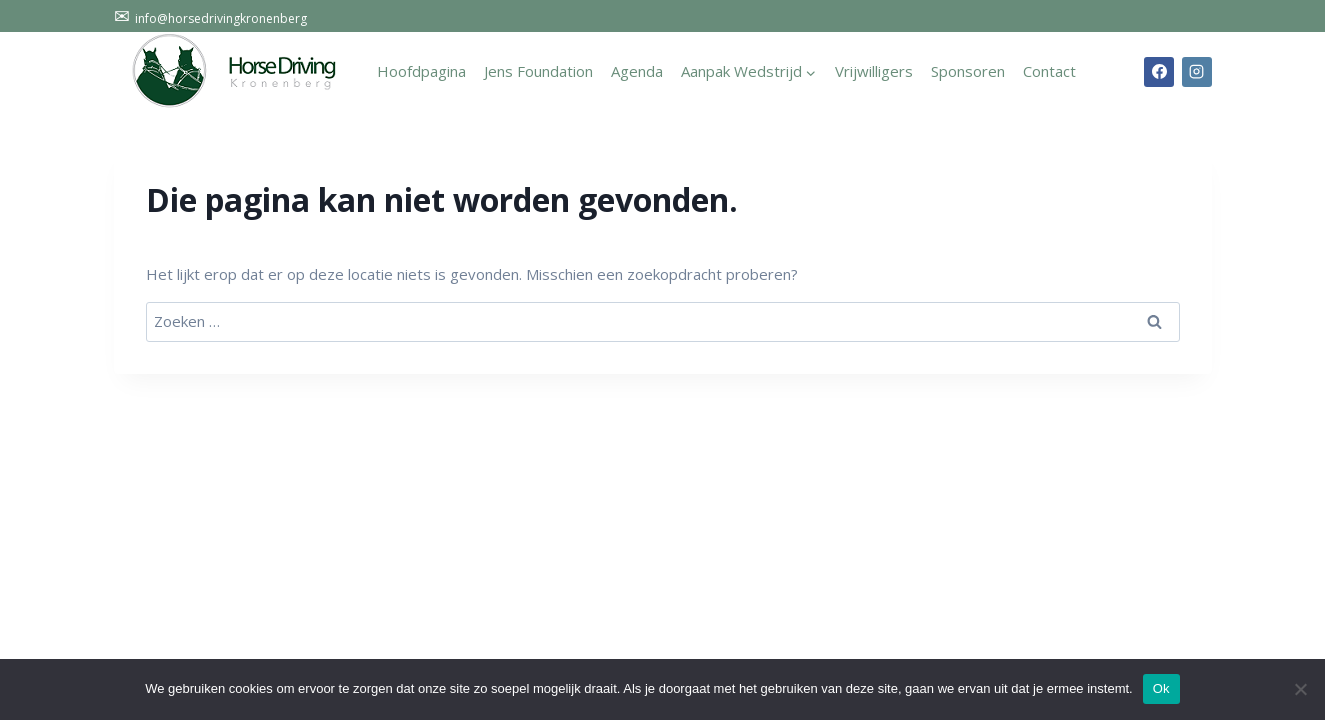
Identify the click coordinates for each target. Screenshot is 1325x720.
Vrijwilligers (874, 71)
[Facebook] (1159, 72)
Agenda (637, 71)
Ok (1161, 688)
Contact (1049, 71)
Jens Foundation (538, 71)
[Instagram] (1197, 72)
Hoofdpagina (421, 71)
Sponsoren (968, 71)
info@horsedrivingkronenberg (210, 18)
